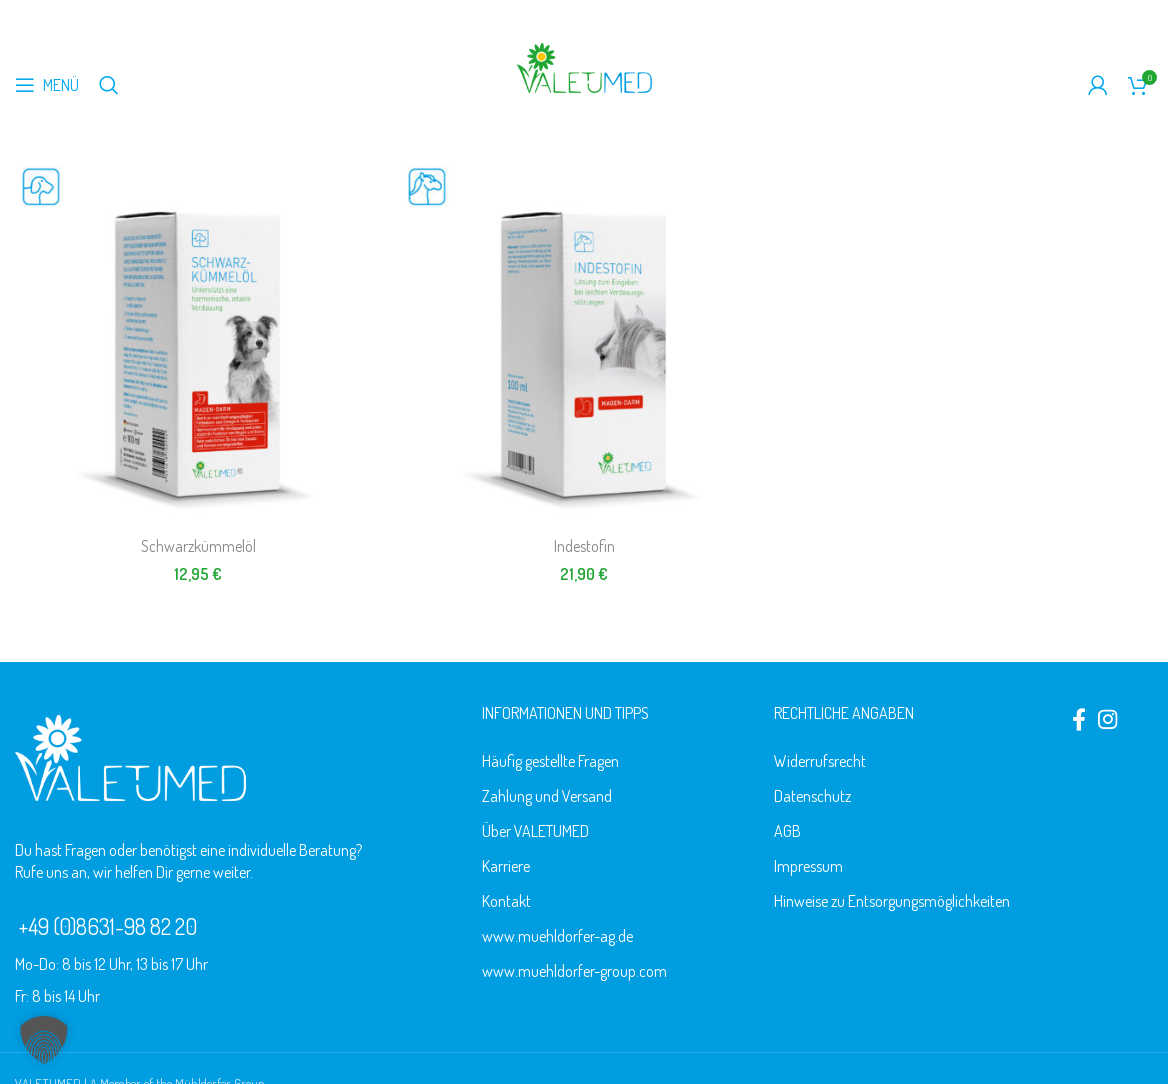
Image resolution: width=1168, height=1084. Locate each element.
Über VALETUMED (535, 831)
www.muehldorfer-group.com (574, 971)
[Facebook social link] (1079, 719)
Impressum (808, 866)
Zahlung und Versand (547, 796)
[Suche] (109, 85)
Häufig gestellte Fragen (550, 761)
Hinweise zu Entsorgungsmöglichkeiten (892, 901)
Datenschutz (812, 796)
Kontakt (506, 901)
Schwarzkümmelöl (198, 546)
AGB (787, 831)
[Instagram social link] (1107, 719)
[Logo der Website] (584, 66)
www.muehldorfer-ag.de (557, 936)
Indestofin (584, 546)
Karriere (506, 866)
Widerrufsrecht (820, 761)
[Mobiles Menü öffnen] (47, 85)
